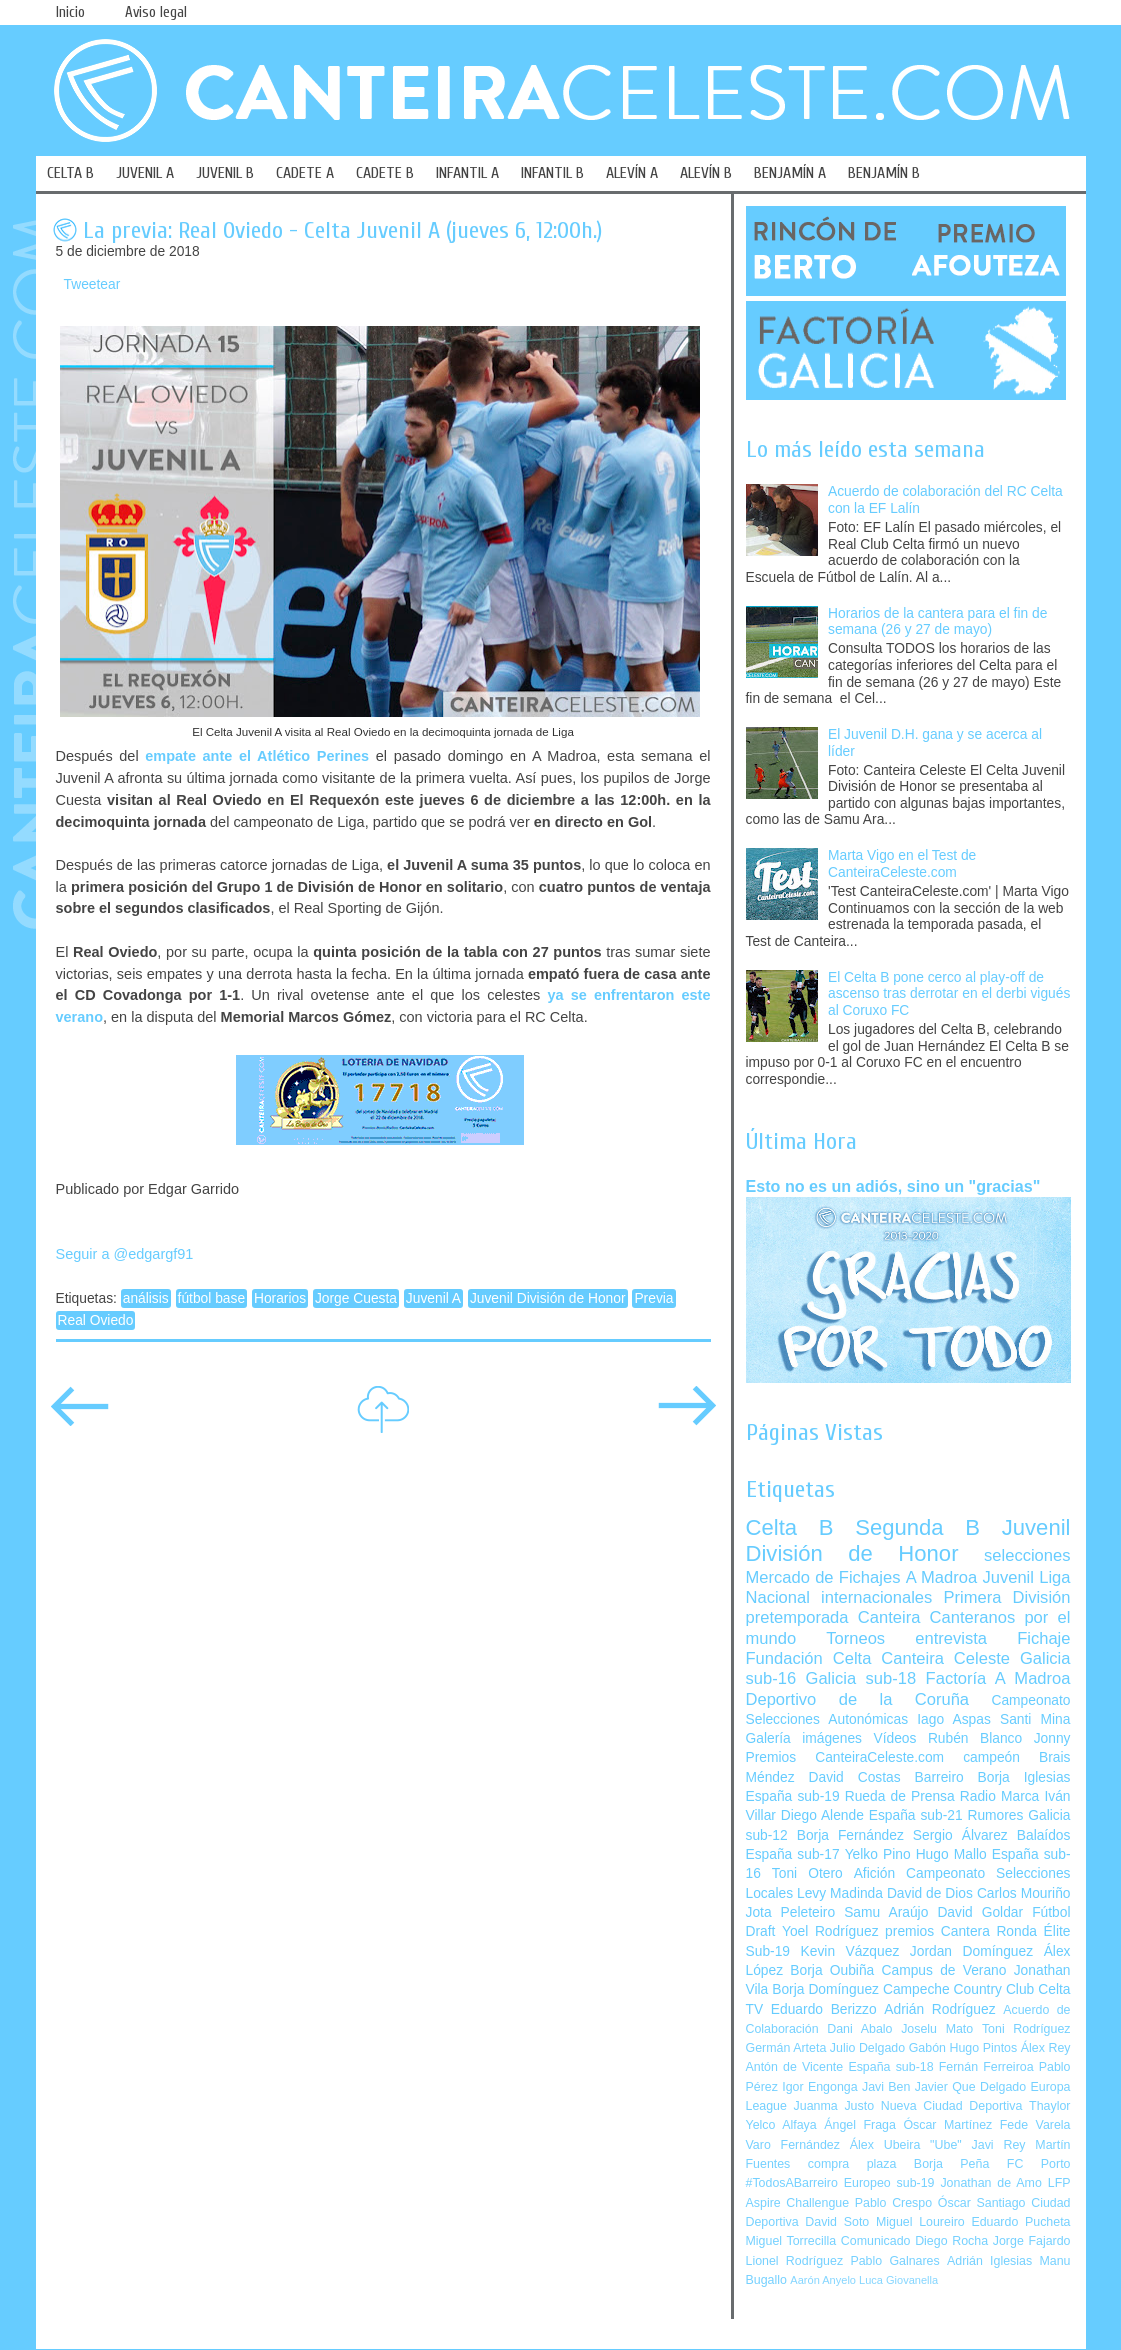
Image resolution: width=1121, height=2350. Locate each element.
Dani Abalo (859, 2029)
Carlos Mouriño (1024, 1893)
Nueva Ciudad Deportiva (952, 2106)
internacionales (876, 1597)
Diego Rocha (951, 2241)
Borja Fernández (850, 1835)
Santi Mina (1035, 1719)
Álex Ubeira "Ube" (906, 2145)
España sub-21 (916, 1815)
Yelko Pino (878, 1854)
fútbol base (212, 1298)
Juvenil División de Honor (548, 1298)
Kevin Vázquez (850, 1951)
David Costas (855, 1777)
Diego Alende (822, 1815)
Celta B (790, 1527)
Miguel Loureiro (920, 2222)
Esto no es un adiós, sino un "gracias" (893, 1186)
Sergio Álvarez (960, 1835)
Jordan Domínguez (971, 1951)
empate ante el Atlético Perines (257, 756)
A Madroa (942, 1577)
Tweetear (92, 284)
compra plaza (852, 2164)
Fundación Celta (809, 1658)
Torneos (855, 1638)
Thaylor (1049, 2106)
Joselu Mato (937, 2029)
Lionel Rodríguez (795, 2261)
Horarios (280, 1298)
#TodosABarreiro (792, 2183)
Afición (874, 1873)
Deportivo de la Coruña (858, 1699)
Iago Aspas (954, 1719)
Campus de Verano (944, 1970)
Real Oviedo (96, 1320)
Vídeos (894, 1738)
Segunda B (917, 1527)
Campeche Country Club (958, 1989)
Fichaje (1043, 1638)
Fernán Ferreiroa (986, 2067)
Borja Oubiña (832, 1970)
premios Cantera (937, 1931)
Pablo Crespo (893, 2203)
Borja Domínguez (825, 1989)
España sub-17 (793, 1854)
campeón (991, 1757)
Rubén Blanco (975, 1738)
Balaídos (1044, 1835)
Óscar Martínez (947, 2125)
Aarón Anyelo (823, 2280)
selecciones (1027, 1555)
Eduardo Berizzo (824, 2009)
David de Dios (930, 1893)
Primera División (1006, 1597)
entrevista (951, 1638)
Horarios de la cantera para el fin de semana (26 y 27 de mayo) (937, 622)
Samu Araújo (886, 1912)
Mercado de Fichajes (823, 1577)
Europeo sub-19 (889, 2183)
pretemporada (797, 1617)
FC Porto (1039, 2164)
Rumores (995, 1815)
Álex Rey (1046, 2048)
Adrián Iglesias (989, 2261)
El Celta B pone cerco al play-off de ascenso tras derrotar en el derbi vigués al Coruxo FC (949, 994)
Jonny (1052, 1738)
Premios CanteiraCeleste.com (845, 1757)
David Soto (837, 2222)
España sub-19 (793, 1796)
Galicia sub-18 (861, 1678)
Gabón (927, 2048)
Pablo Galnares (894, 2261)
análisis (146, 1298)
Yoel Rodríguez (830, 1931)
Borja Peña (951, 2164)
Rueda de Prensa (900, 1796)
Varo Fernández (793, 2145)
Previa (653, 1298)
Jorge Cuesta (356, 1298)
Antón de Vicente (795, 2067)
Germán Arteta (786, 2048)
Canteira (889, 1617)
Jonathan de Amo (990, 2183)
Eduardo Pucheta (1020, 2222)
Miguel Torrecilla (791, 2241)
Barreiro (939, 1777)
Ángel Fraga (860, 2125)
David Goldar (980, 1912)
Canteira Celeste (945, 1658)
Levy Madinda (840, 1893)
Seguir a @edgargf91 (125, 1254)
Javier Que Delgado (970, 2087)
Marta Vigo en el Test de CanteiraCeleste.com (902, 864)
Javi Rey (999, 2145)
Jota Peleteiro (791, 1912)
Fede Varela (1035, 2125)
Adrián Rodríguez (939, 2009)
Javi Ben (886, 2087)
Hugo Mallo (951, 1854)
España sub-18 (890, 2067)
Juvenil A (433, 1298)
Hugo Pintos (984, 2048)
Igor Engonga (819, 2087)
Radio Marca (1000, 1796)
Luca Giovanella (898, 2280)
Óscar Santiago (982, 2203)
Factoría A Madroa (998, 1678)
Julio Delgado (867, 2048)
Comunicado (876, 2241)
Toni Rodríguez (1026, 2029)
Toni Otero (807, 1873)
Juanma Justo (834, 2106)
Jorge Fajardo (1032, 2241)
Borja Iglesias (1024, 1777)
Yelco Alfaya (781, 2125)
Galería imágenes (804, 1738)
